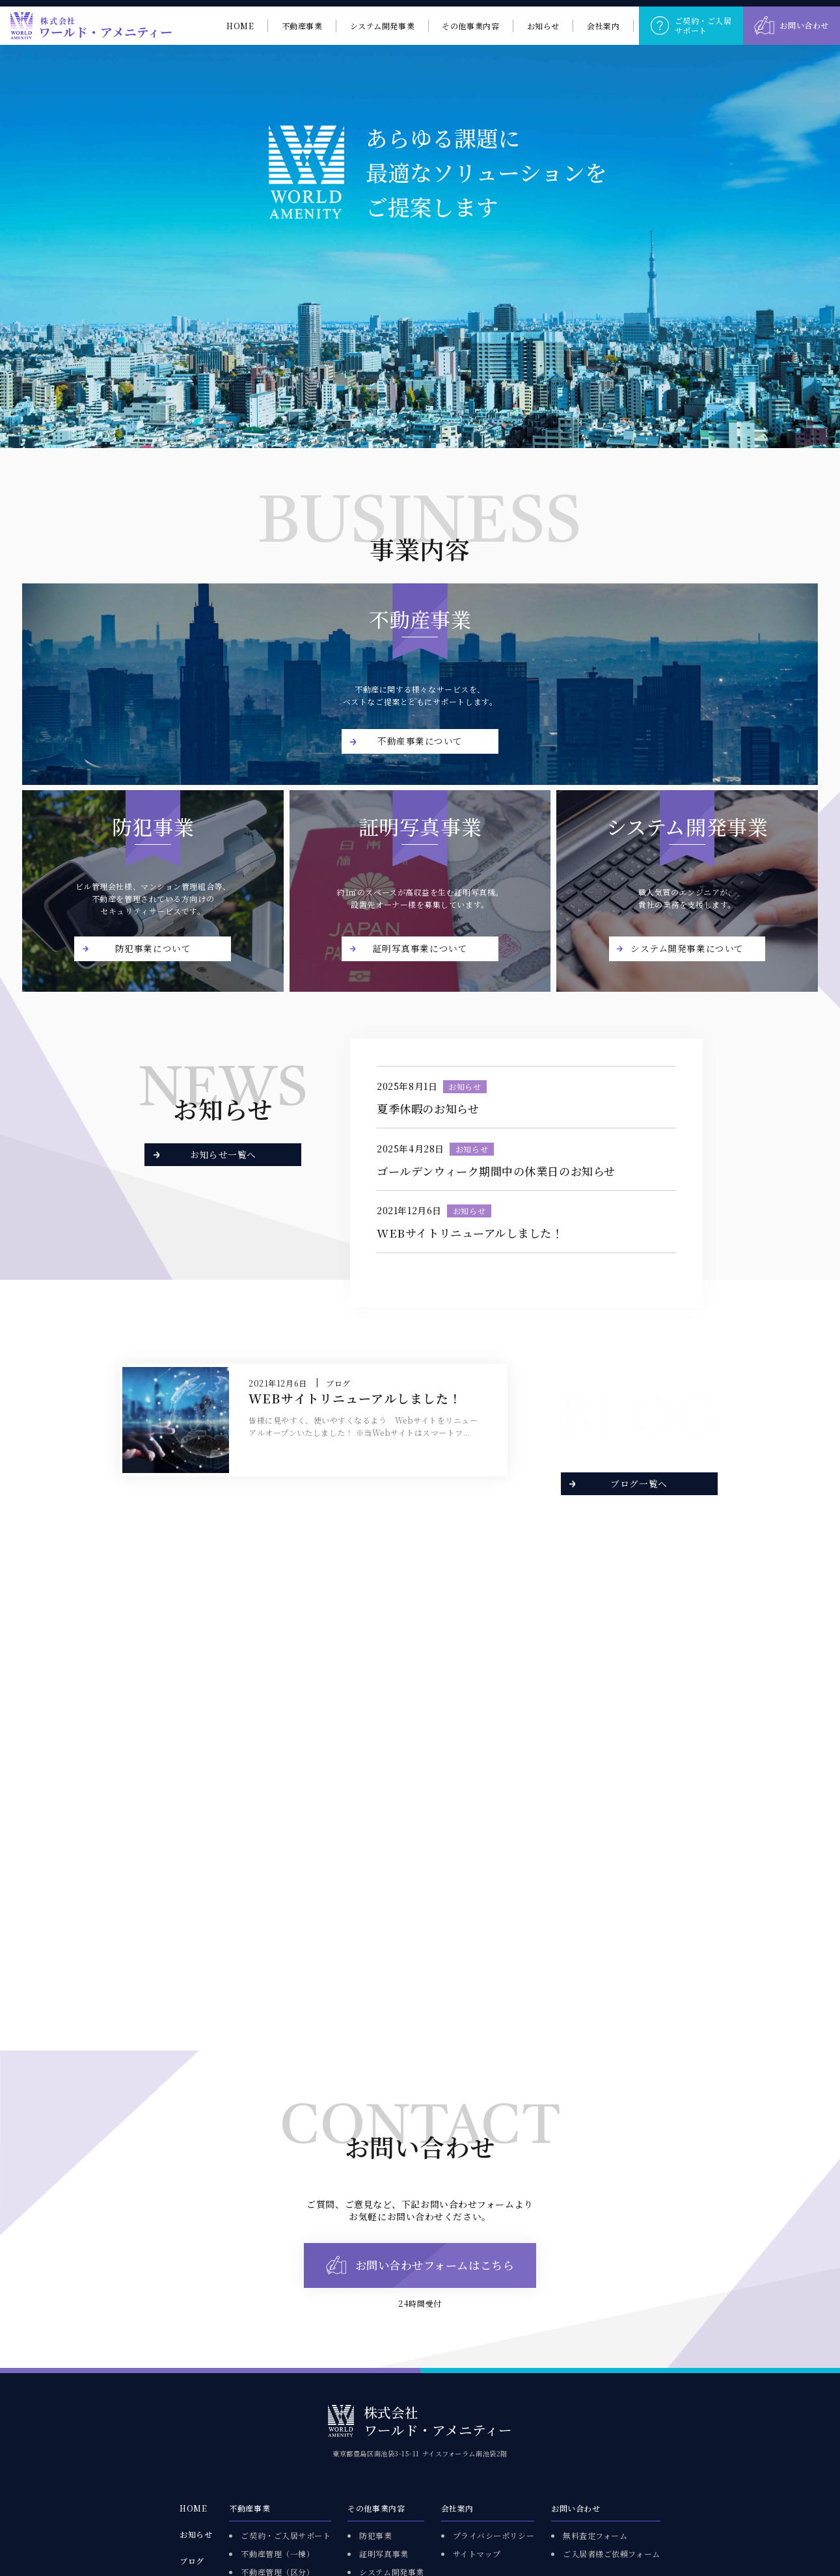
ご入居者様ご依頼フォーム (611, 2553)
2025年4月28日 (410, 1149)
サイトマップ (477, 2553)
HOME (193, 2508)
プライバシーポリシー (494, 2535)
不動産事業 (249, 2508)
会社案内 (457, 2508)
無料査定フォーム (595, 2535)
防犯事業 (375, 2535)
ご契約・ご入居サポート (286, 2535)
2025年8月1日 (407, 1086)
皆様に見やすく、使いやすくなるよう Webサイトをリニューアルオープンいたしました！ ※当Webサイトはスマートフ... (363, 1426)
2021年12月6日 (409, 1210)
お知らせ (464, 1086)
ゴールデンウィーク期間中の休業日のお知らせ (496, 1171)
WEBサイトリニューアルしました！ (470, 1233)
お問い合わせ (575, 2508)
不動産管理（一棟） (277, 2553)
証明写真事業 (383, 2553)
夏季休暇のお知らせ (428, 1109)
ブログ (338, 1383)
